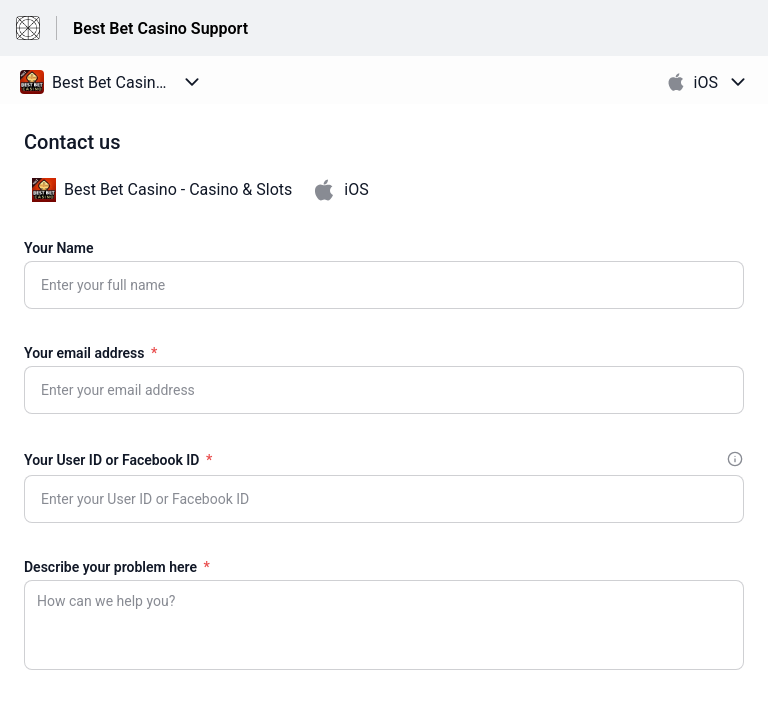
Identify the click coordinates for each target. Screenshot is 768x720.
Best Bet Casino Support (160, 28)
